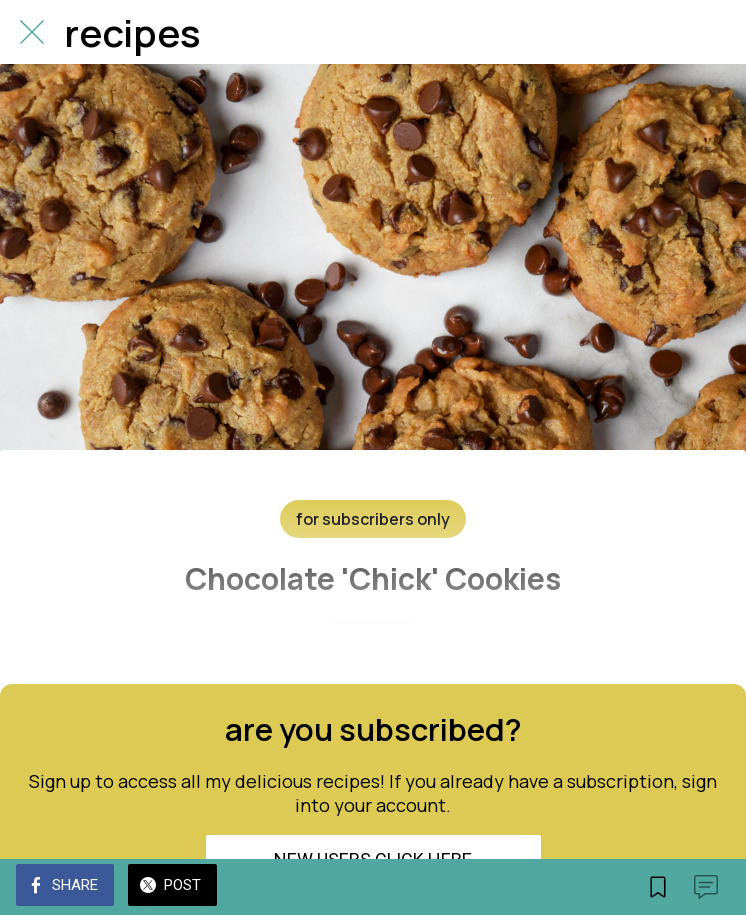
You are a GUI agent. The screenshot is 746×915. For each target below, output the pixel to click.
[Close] (32, 32)
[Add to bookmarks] (658, 887)
